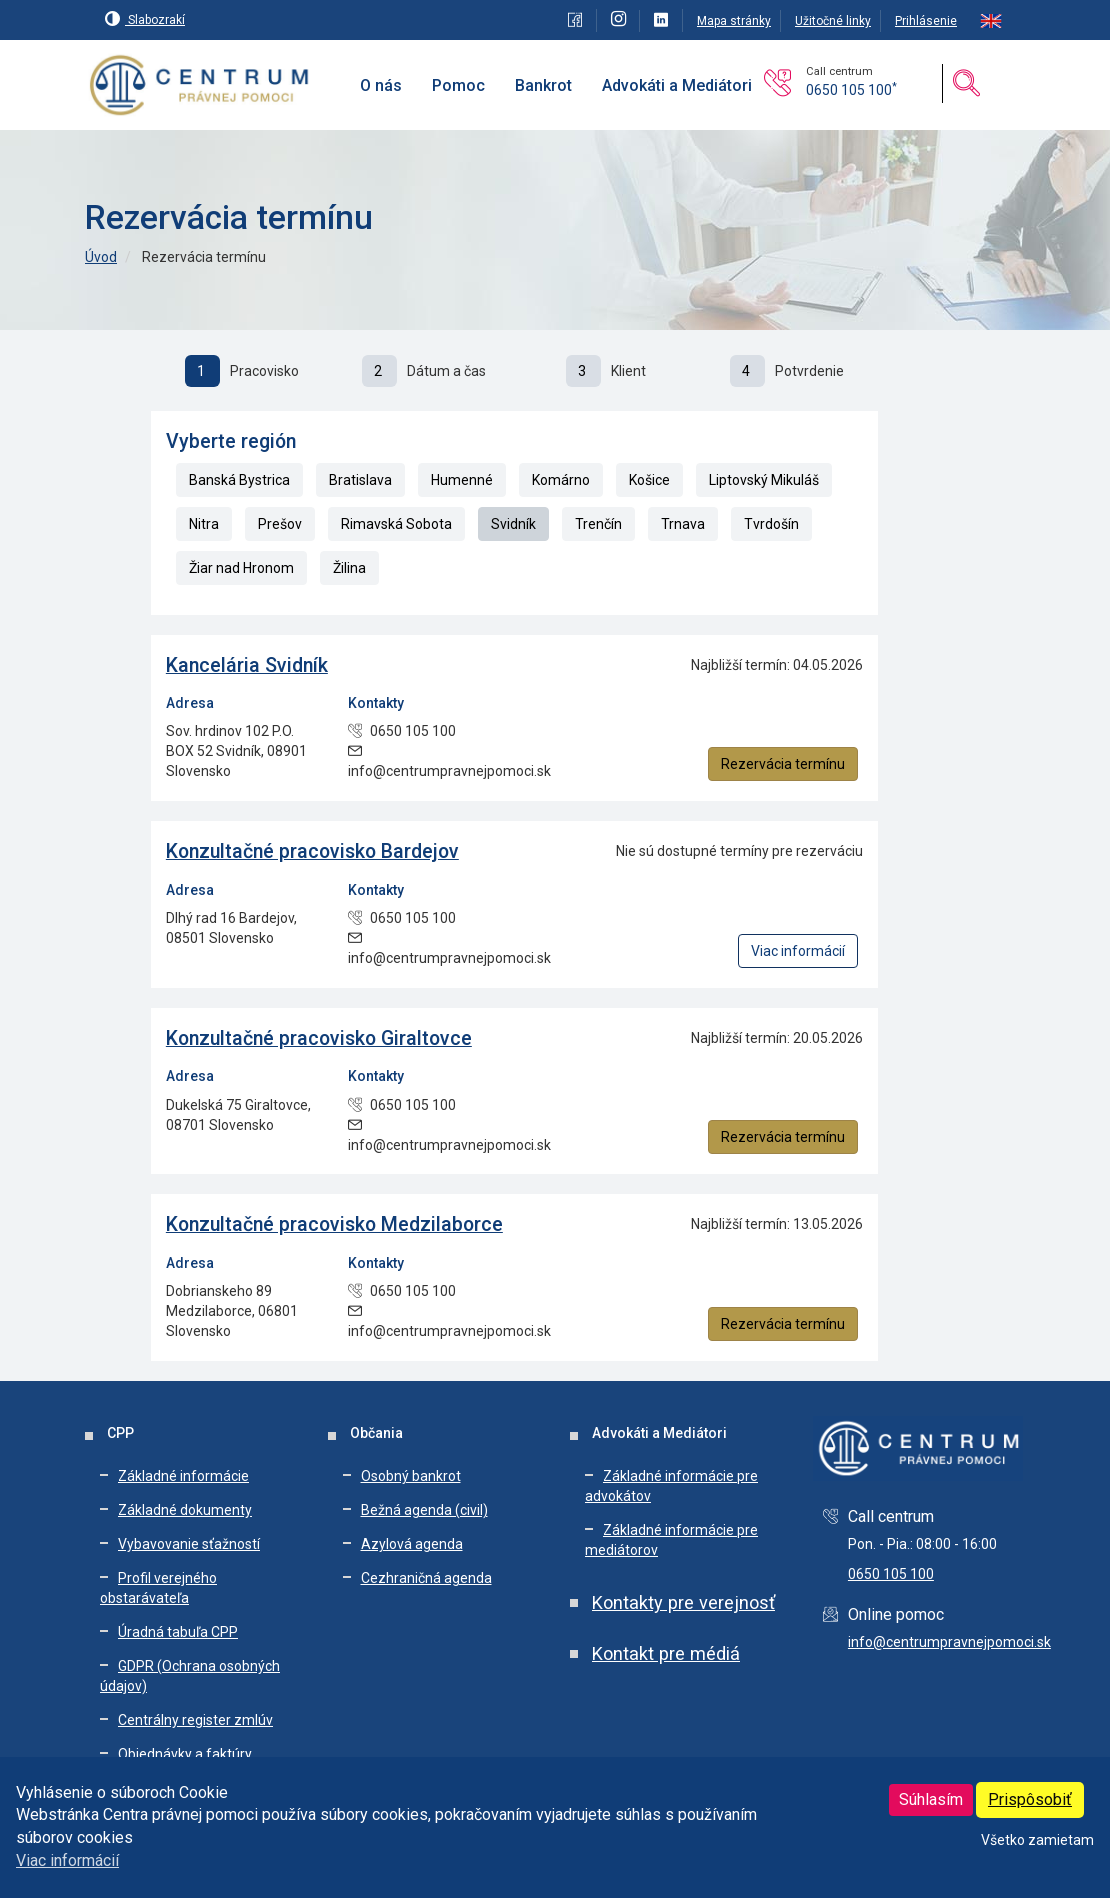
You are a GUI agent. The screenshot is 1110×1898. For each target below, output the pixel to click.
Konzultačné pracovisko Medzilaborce (334, 1224)
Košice (649, 480)
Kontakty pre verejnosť (683, 1602)
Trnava (683, 524)
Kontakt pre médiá (666, 1653)
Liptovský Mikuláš (764, 480)
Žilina (349, 568)
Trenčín (598, 524)
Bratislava (360, 480)
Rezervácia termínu (783, 764)
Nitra (204, 524)
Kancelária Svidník (247, 665)
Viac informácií (67, 1860)
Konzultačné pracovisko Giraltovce (319, 1038)
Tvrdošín (771, 524)
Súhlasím (931, 1799)
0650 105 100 (851, 90)
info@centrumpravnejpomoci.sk (949, 1642)
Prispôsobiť (1030, 1799)
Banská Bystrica (239, 480)
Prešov (280, 524)
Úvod (101, 257)
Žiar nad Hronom (241, 568)
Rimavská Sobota (396, 524)
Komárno (561, 480)
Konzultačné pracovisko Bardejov (312, 851)
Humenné (462, 480)
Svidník (513, 524)
